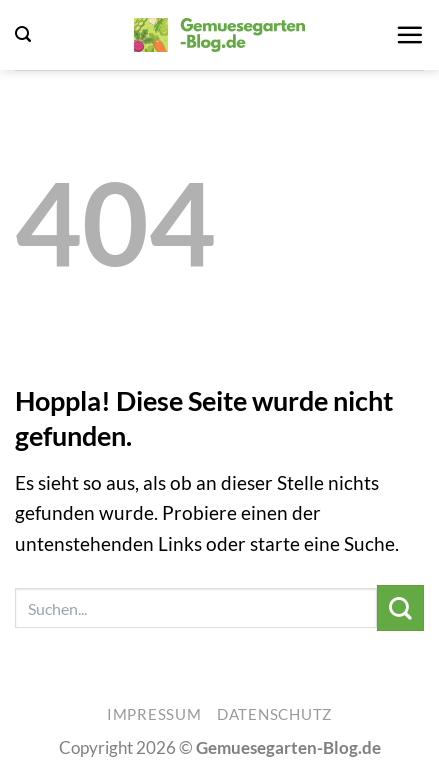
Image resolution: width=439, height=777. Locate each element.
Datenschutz (274, 714)
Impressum (154, 714)
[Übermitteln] (400, 608)
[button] (23, 34)
